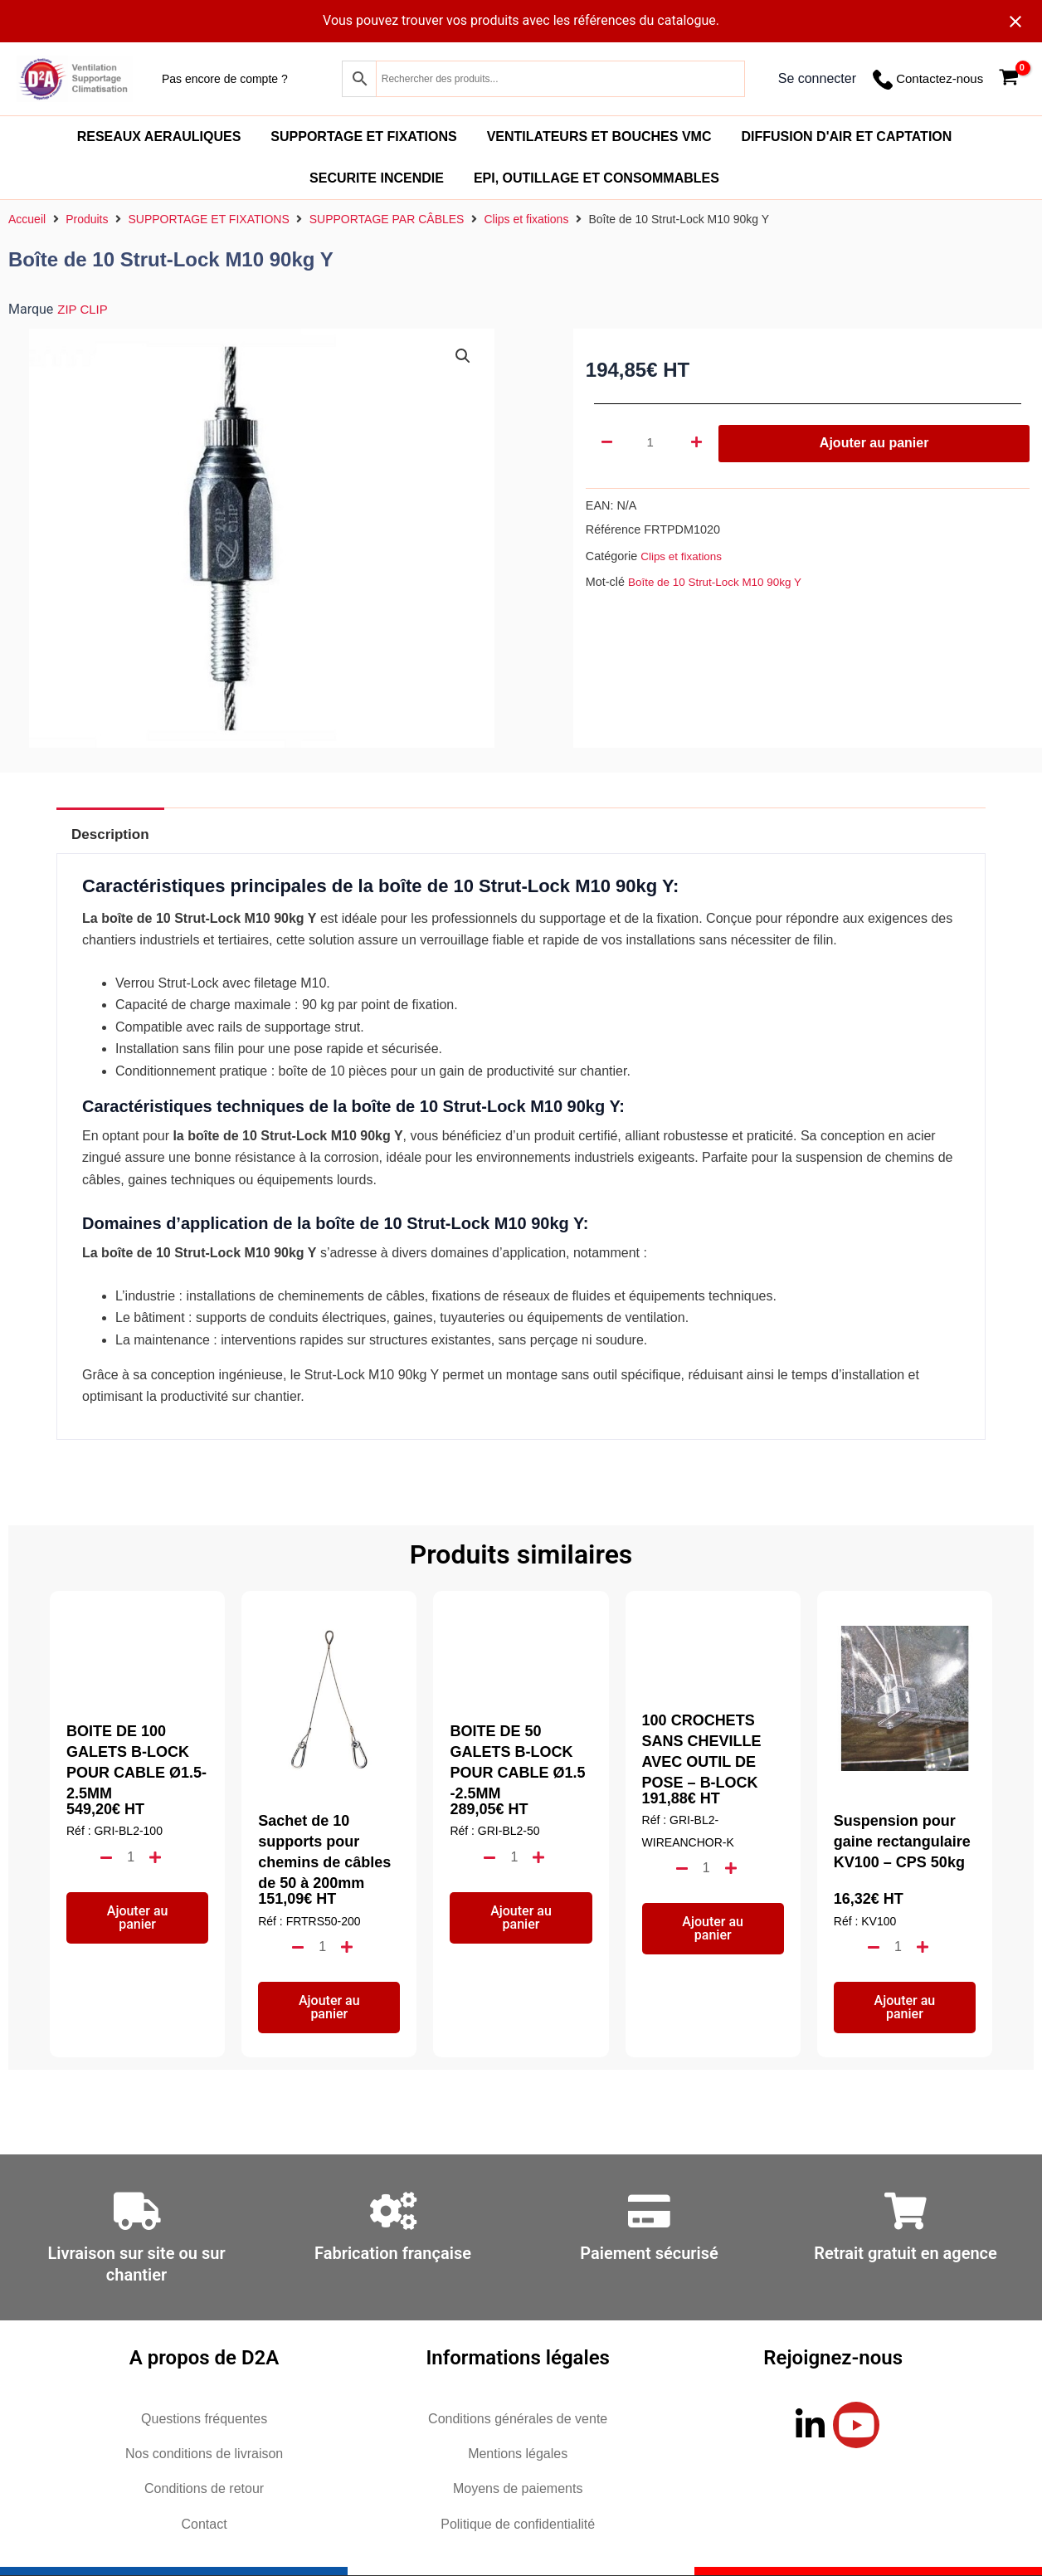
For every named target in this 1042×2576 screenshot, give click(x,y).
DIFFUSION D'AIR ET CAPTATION (846, 136)
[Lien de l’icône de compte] (817, 79)
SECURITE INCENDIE (376, 178)
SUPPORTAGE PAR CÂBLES (387, 219)
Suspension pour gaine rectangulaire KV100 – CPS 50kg (902, 1841)
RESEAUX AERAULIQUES (159, 136)
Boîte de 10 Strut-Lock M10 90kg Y (721, 581)
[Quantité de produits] (652, 443)
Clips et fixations (526, 219)
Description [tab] (117, 834)
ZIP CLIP (84, 309)
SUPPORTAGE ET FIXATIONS (363, 136)
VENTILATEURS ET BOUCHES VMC (599, 136)
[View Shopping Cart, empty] (1008, 79)
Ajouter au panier (874, 443)
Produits (87, 219)
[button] (463, 357)
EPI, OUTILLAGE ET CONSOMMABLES (596, 178)
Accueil (27, 219)
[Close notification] (1015, 22)
